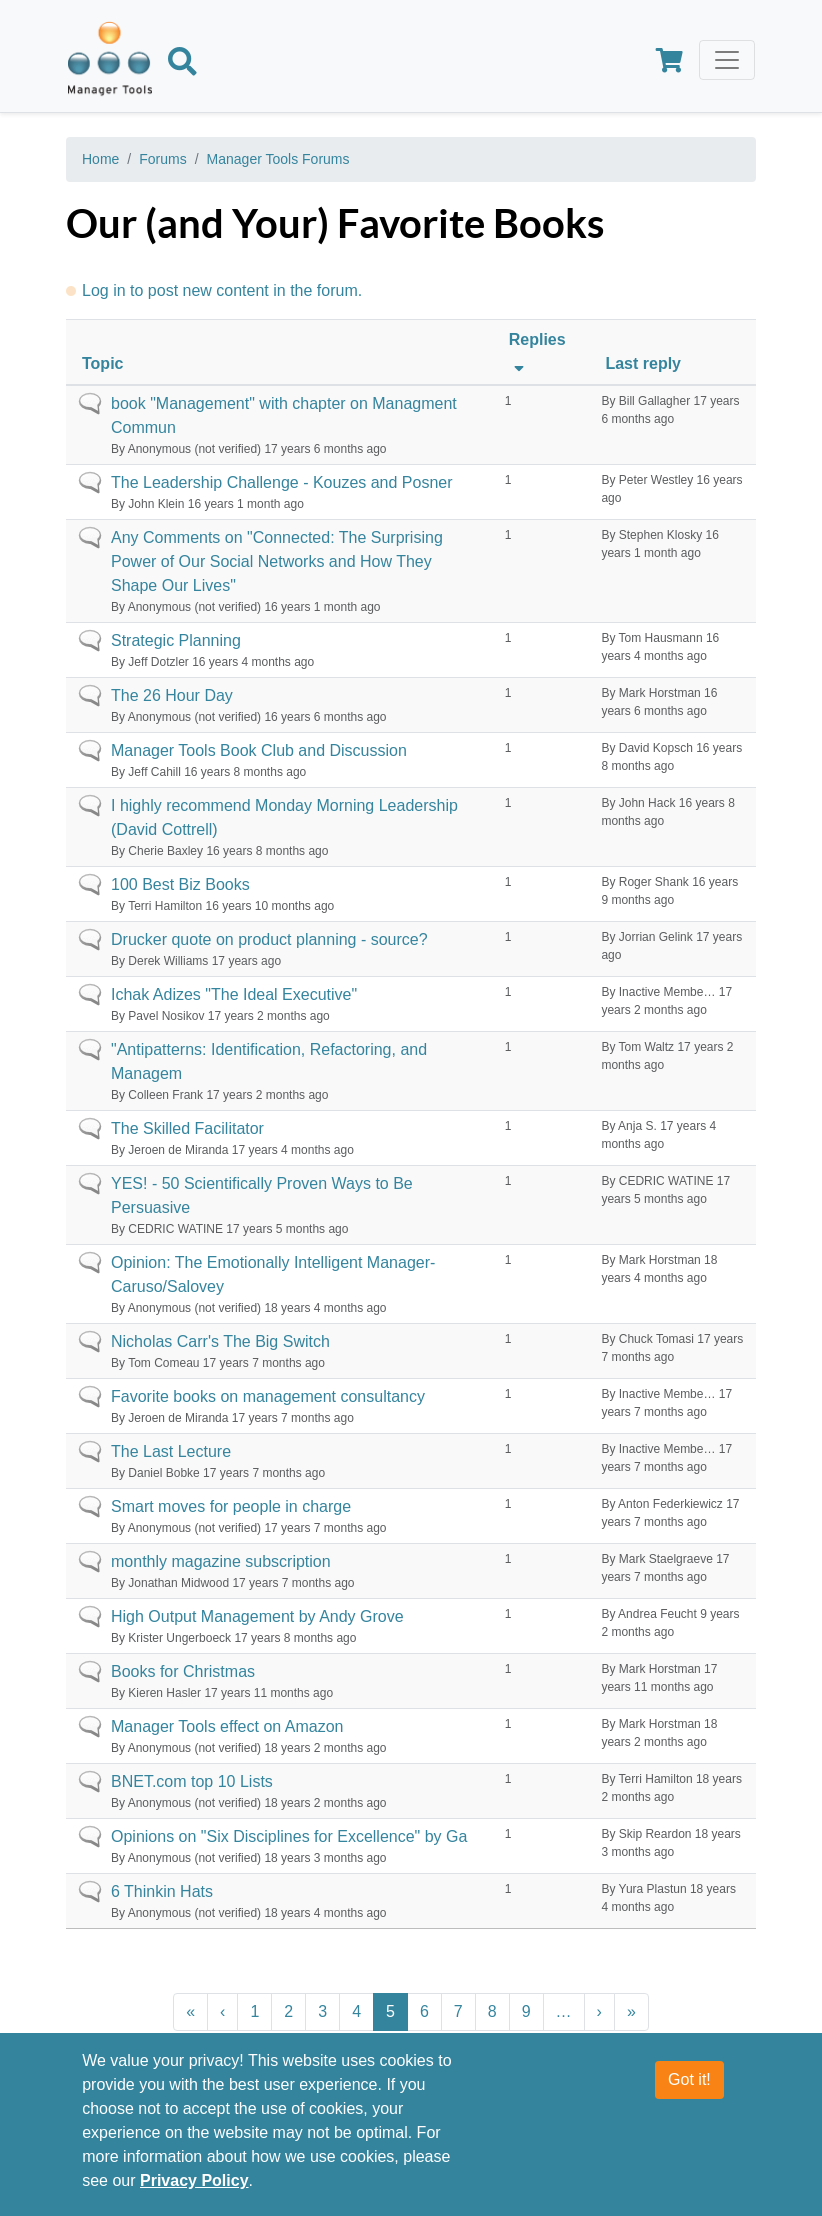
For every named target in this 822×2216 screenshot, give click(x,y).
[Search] (182, 65)
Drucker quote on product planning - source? (269, 939)
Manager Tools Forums (278, 159)
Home (100, 159)
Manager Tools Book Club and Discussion (259, 750)
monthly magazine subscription (221, 1561)
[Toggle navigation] (727, 60)
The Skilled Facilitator (187, 1128)
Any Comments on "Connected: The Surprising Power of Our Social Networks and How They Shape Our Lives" (277, 561)
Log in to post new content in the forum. (222, 290)
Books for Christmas (183, 1671)
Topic (102, 363)
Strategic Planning (176, 640)
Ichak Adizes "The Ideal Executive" (234, 994)
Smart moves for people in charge (231, 1506)
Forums (162, 159)
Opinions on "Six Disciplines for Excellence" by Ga (289, 1836)
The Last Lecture (171, 1451)
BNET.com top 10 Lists (192, 1781)
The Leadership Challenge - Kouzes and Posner (282, 482)
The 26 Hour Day (172, 695)
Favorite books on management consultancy (268, 1396)
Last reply (643, 363)
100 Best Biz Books (180, 884)
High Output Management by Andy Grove (257, 1616)
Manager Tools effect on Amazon (227, 1726)
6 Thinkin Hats (162, 1891)
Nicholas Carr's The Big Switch (220, 1341)
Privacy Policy (194, 2194)
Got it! (689, 2093)
